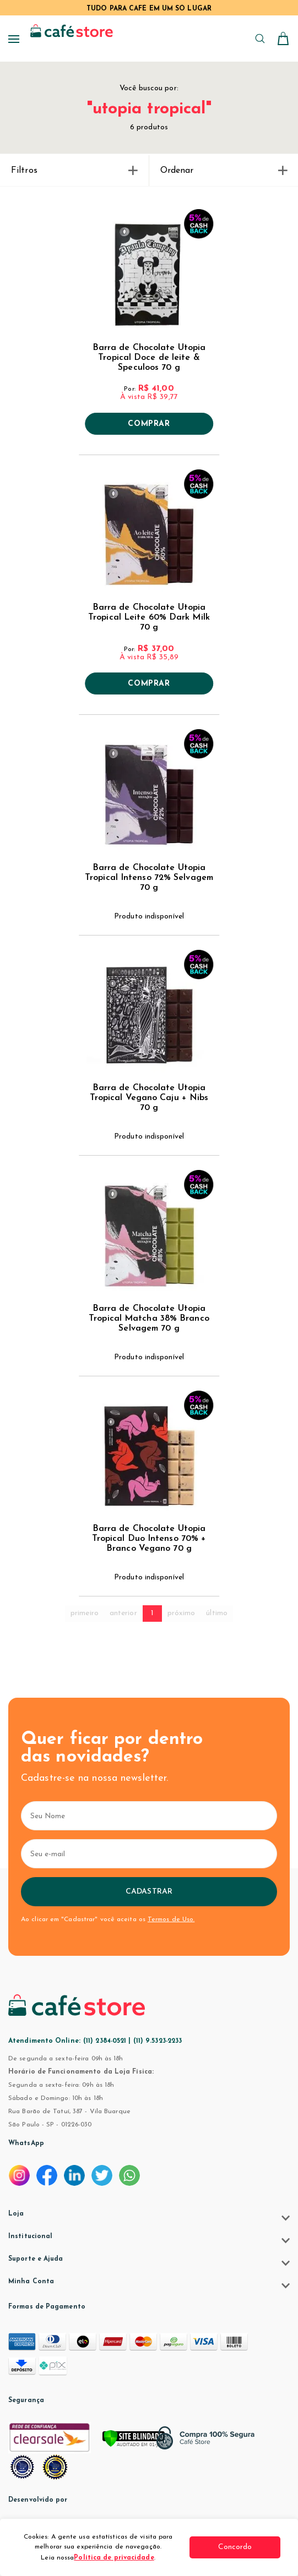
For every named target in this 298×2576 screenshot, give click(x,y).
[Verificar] (149, 2443)
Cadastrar (149, 1892)
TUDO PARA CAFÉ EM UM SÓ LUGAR (149, 9)
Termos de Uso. (171, 1919)
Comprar (149, 424)
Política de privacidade (118, 2558)
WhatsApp (26, 2143)
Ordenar (224, 170)
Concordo (239, 2547)
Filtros (74, 170)
